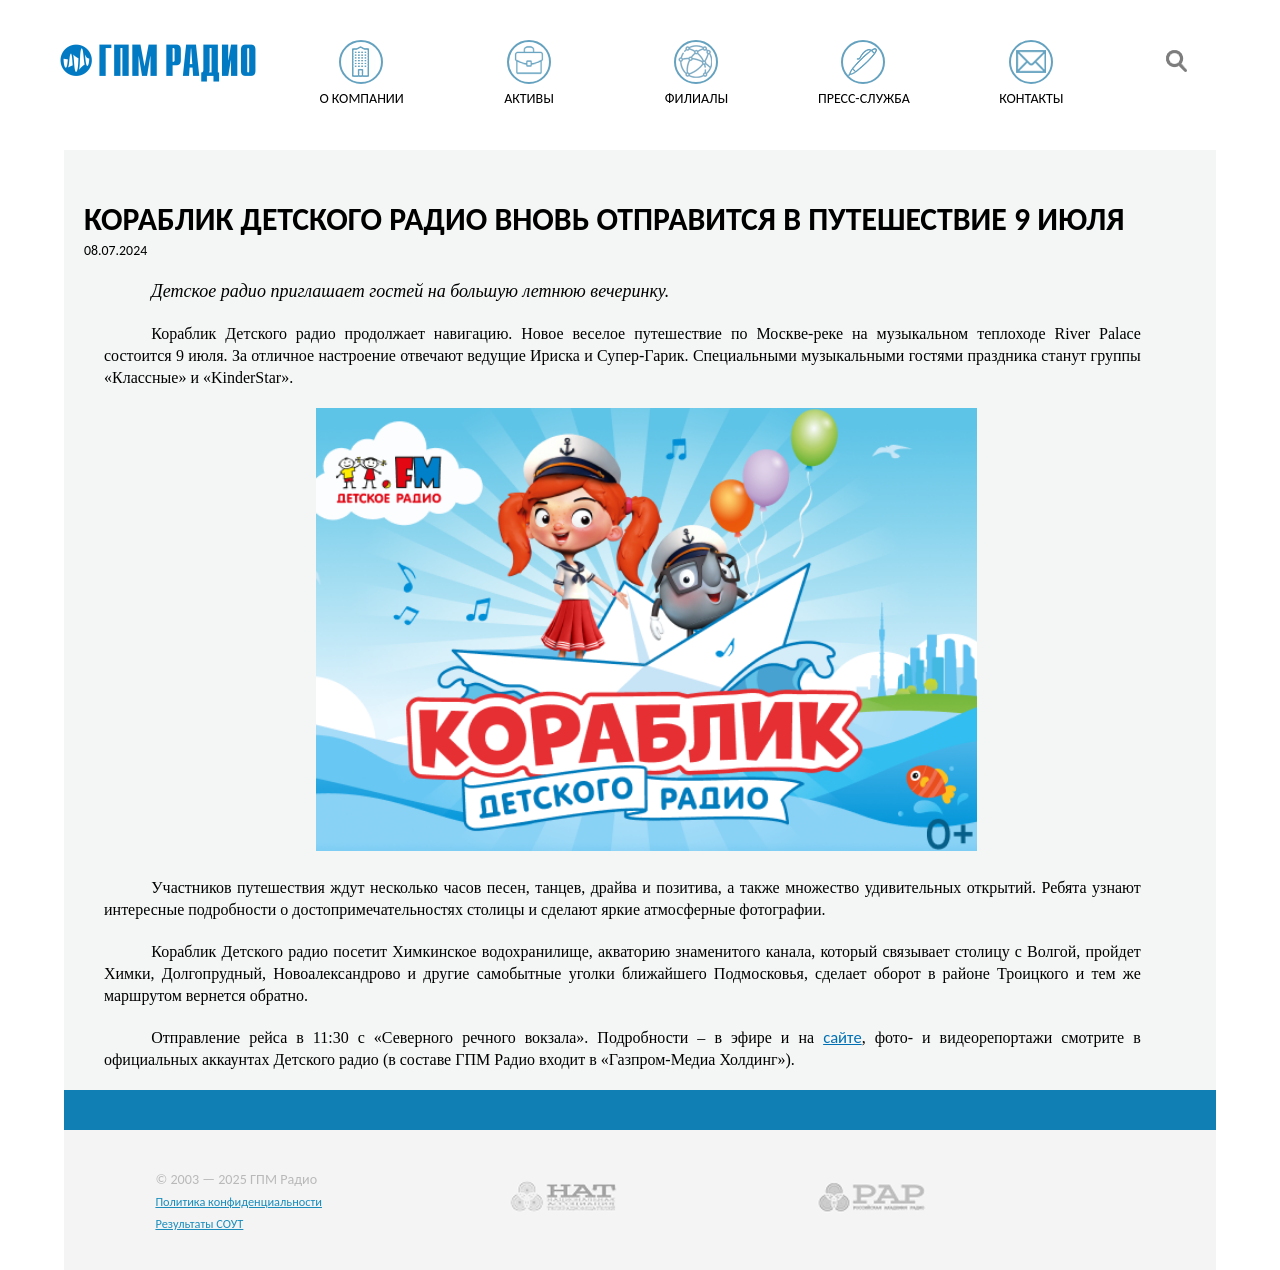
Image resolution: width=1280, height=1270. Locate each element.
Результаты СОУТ (199, 1223)
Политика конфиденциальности (238, 1201)
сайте (842, 1037)
